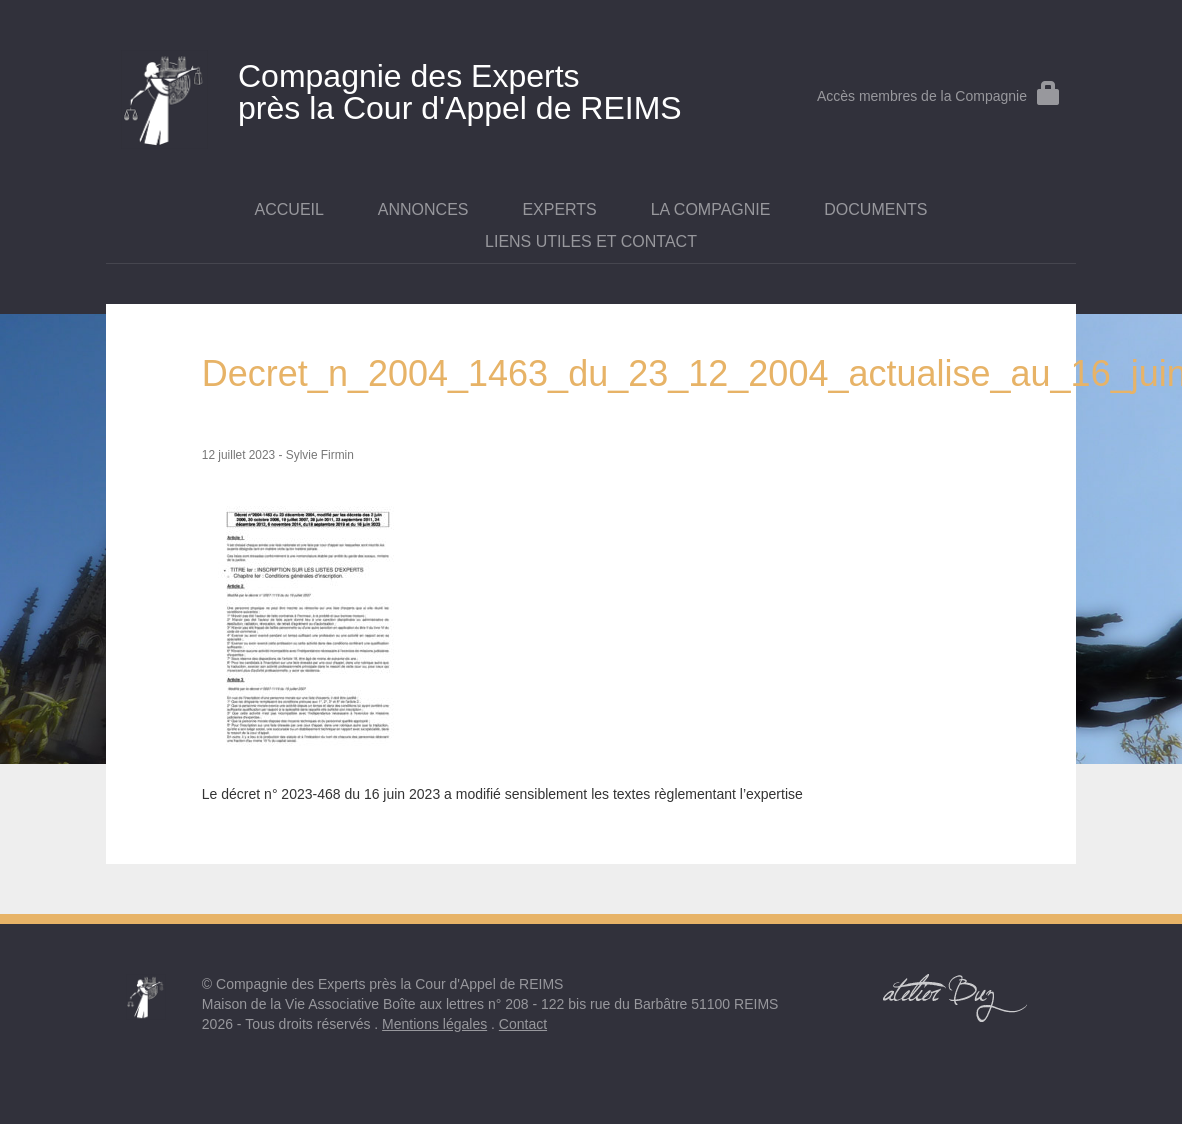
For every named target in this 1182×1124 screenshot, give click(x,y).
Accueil (289, 209)
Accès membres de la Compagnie (939, 96)
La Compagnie (711, 209)
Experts (559, 209)
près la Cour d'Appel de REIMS (429, 88)
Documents (875, 209)
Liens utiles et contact (591, 241)
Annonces (423, 209)
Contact (523, 1024)
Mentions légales (434, 1024)
